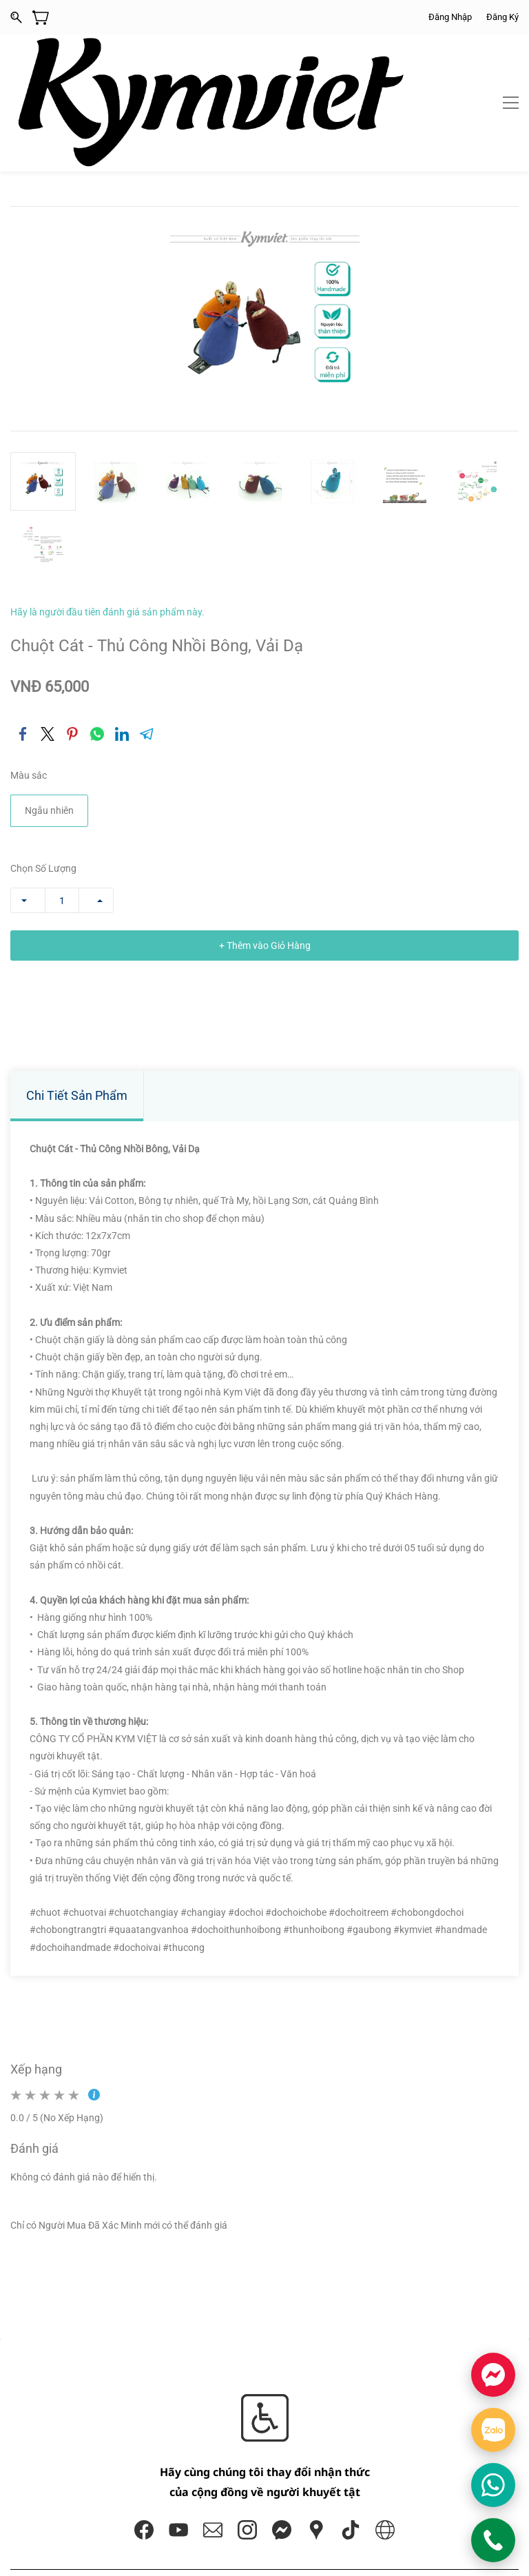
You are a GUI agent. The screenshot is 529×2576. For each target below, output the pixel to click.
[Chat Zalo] (493, 2430)
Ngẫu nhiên (49, 712)
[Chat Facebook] (493, 2375)
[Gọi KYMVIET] (493, 2540)
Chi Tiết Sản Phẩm (76, 997)
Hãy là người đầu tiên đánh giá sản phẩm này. (107, 513)
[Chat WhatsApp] (493, 2485)
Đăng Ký (502, 17)
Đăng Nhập (450, 17)
